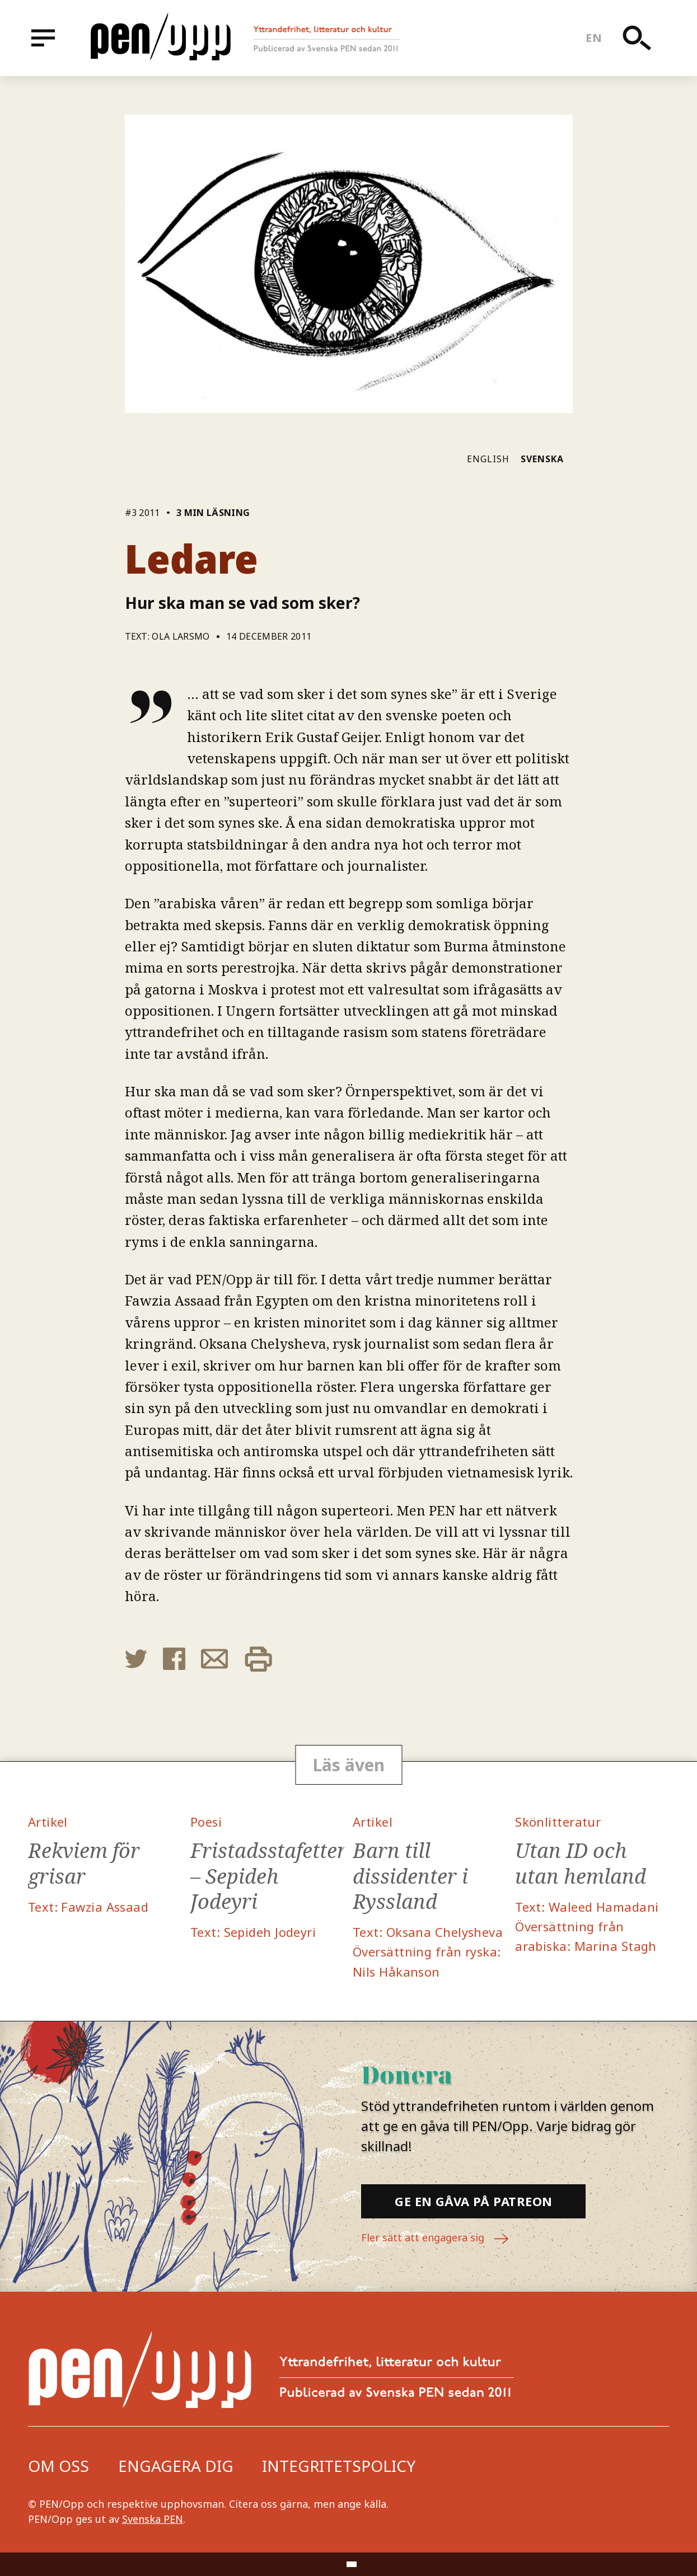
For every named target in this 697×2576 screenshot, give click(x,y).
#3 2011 (142, 512)
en (594, 37)
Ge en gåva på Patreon (473, 2201)
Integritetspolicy (338, 2465)
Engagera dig (175, 2465)
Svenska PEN (152, 2519)
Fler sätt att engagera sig (435, 2239)
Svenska (542, 459)
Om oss (58, 2465)
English (488, 459)
